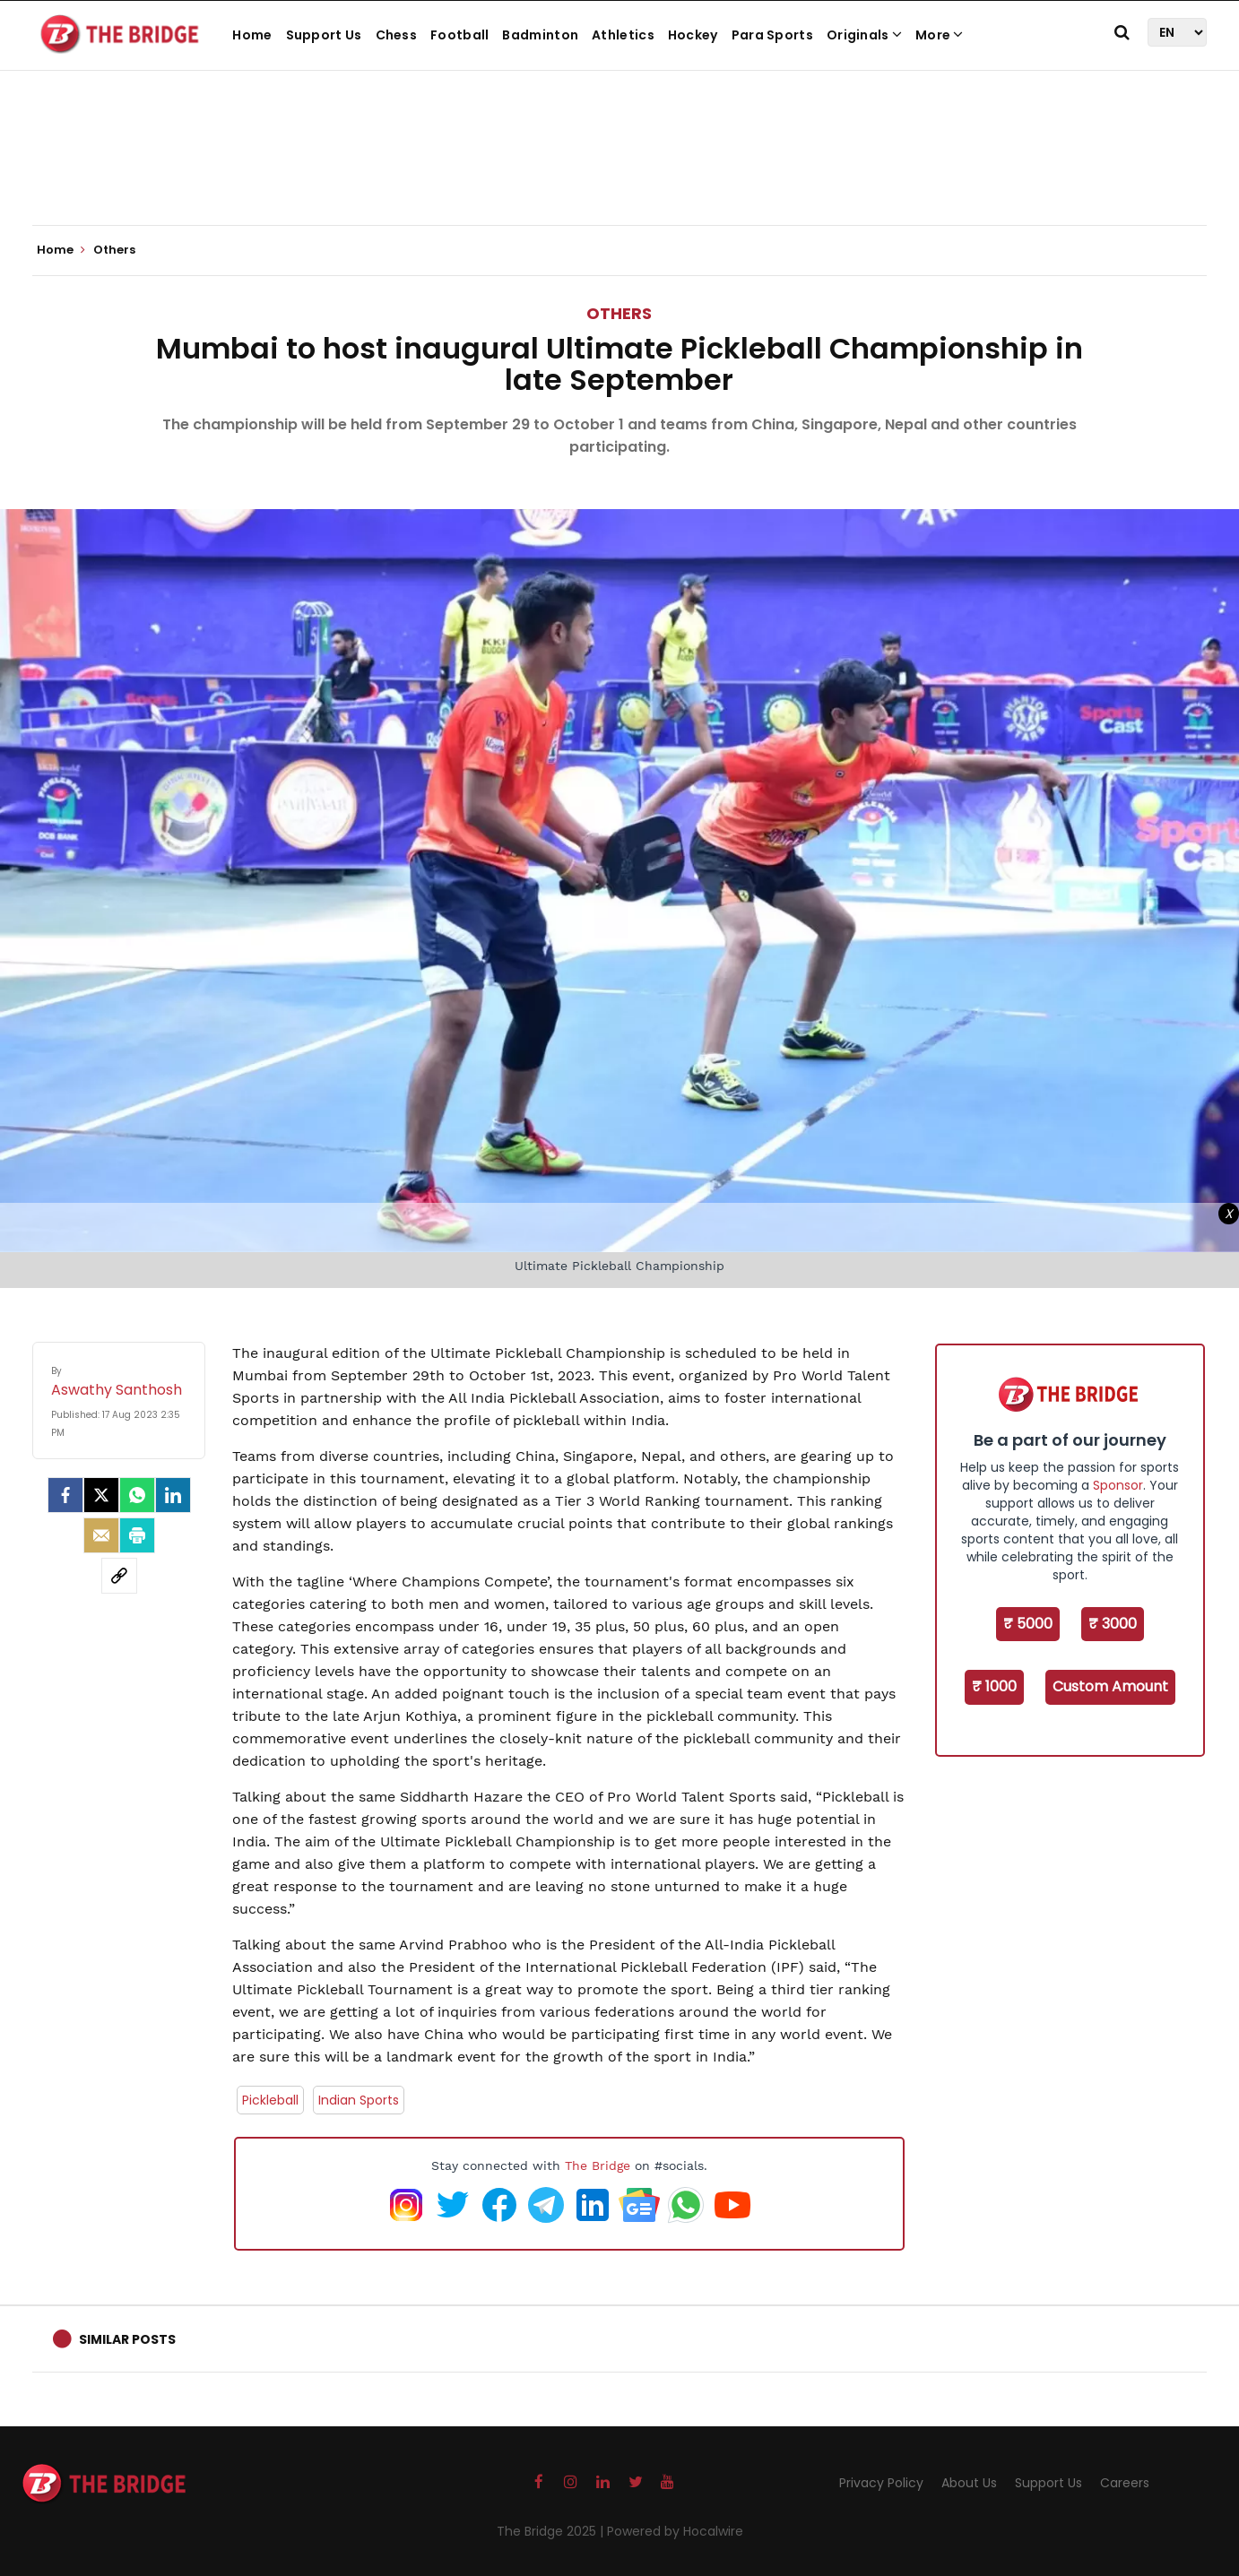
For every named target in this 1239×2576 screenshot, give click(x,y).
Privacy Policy (881, 2483)
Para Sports (772, 35)
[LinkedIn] (173, 1495)
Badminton (540, 35)
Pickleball (270, 2100)
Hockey (693, 35)
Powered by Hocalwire (675, 2531)
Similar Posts (127, 2339)
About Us (969, 2483)
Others (619, 313)
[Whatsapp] (137, 1495)
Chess (397, 35)
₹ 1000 (994, 1686)
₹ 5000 (1028, 1623)
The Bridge (597, 2165)
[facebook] (65, 1495)
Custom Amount (1110, 1686)
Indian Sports (358, 2100)
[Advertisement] (619, 170)
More (939, 35)
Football (459, 35)
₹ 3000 (1112, 1623)
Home (252, 35)
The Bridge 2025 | (552, 2531)
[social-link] (119, 1576)
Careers (1124, 2483)
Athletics (623, 35)
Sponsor (1118, 1485)
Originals (864, 35)
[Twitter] (101, 1495)
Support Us (324, 35)
